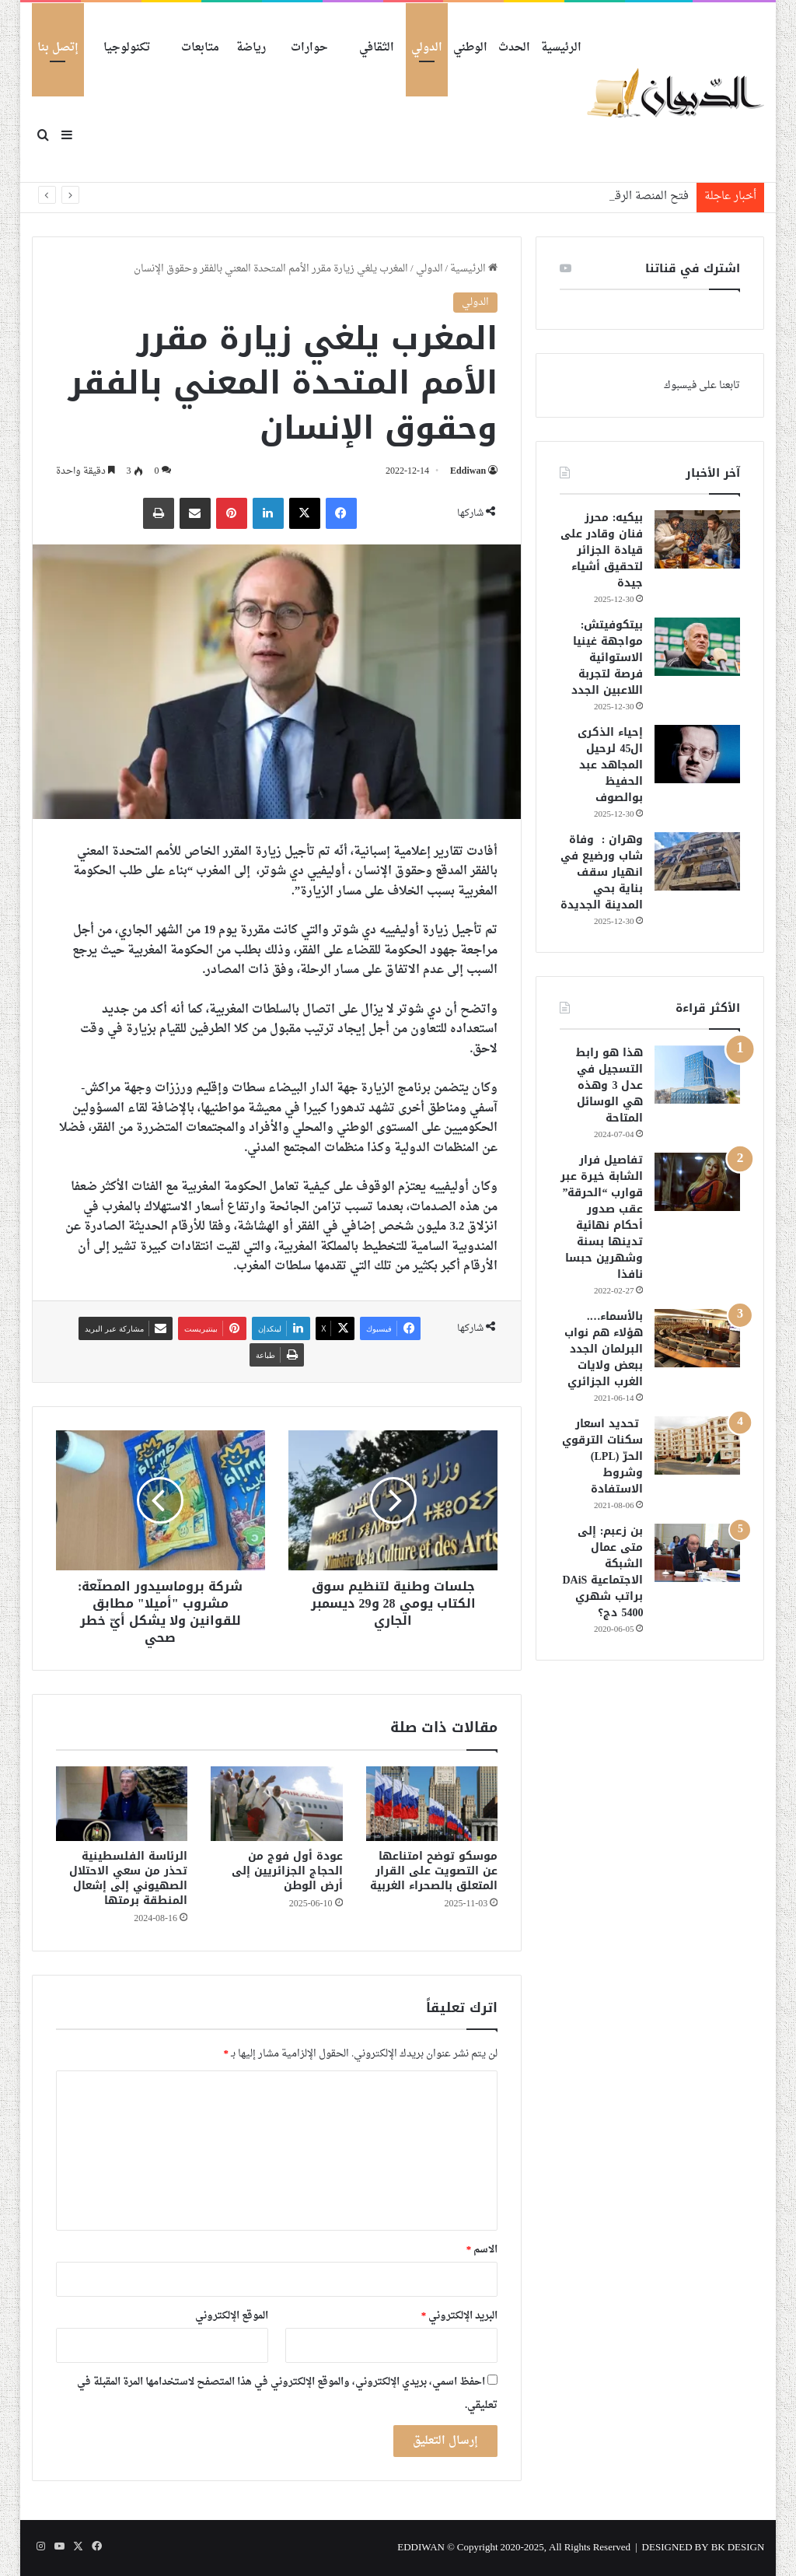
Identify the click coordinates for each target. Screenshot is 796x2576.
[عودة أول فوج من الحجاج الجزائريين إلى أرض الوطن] (277, 1803)
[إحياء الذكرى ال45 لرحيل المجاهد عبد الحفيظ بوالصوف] (697, 754)
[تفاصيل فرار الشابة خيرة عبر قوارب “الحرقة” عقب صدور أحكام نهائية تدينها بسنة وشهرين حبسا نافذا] (697, 1182)
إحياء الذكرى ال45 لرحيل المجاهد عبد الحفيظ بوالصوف (610, 765)
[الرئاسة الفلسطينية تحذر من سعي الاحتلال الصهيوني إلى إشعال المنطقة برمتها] (122, 1803)
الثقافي (376, 47)
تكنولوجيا (126, 47)
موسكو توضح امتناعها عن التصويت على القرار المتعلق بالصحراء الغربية (434, 1871)
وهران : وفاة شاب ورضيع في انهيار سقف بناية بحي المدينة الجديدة (601, 872)
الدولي (426, 47)
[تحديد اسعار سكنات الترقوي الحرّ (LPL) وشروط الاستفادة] (697, 1445)
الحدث (514, 47)
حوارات (309, 47)
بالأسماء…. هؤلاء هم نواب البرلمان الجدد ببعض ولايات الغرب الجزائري (603, 1349)
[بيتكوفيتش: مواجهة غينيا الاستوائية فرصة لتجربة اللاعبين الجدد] (697, 647)
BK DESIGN (738, 2547)
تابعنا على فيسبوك (702, 385)
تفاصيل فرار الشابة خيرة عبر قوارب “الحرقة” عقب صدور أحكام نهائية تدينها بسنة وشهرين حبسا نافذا (601, 1217)
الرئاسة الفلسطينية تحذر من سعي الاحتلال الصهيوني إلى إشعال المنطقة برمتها (128, 1878)
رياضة (251, 47)
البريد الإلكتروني (459, 2316)
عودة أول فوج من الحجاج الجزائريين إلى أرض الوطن (287, 1871)
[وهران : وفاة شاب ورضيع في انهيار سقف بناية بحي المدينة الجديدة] (697, 861)
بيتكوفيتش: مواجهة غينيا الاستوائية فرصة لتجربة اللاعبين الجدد (607, 657)
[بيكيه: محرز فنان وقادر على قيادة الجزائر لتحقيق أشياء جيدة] (697, 539)
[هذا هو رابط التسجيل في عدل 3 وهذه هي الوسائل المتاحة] (697, 1074)
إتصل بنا (58, 47)
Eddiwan (468, 471)
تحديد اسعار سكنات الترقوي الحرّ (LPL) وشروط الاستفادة (602, 1456)
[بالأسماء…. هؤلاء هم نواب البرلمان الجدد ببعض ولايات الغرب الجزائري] (697, 1338)
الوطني (470, 47)
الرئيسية (561, 47)
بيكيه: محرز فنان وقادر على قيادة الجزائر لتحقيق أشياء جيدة (601, 550)
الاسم (482, 2249)
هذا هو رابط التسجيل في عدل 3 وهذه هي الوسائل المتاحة (609, 1085)
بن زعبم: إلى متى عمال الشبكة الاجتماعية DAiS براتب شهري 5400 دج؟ (603, 1572)
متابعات (200, 47)
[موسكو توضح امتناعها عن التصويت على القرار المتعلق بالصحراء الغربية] (432, 1803)
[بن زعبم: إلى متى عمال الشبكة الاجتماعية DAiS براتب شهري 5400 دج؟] (697, 1553)
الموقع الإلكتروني (231, 2316)
